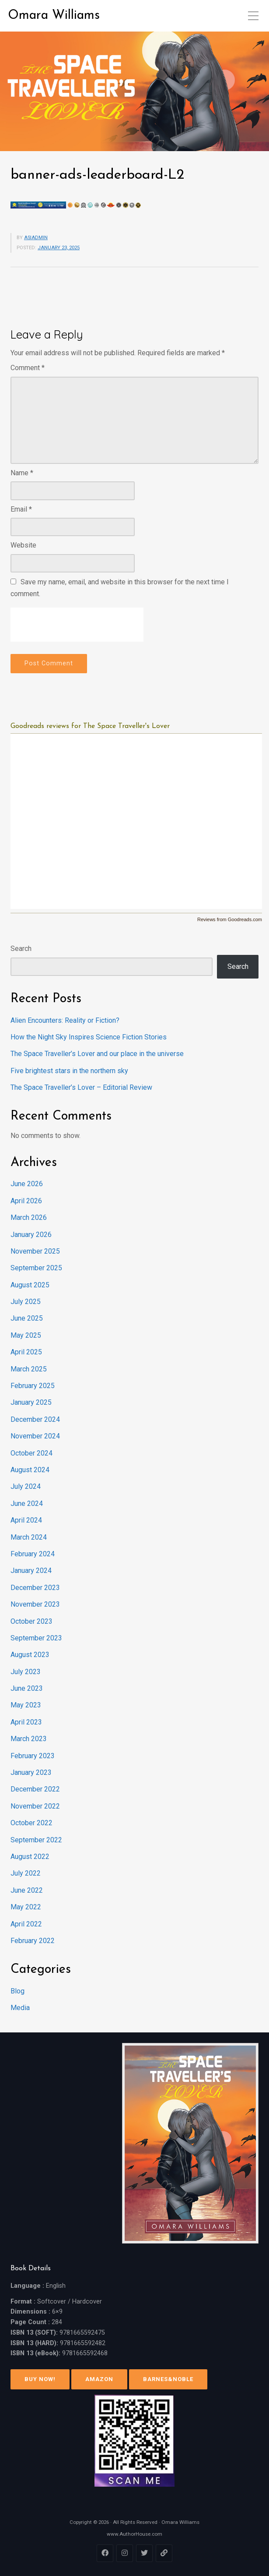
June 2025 (26, 1318)
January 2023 (31, 1772)
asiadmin (36, 237)
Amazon (99, 2379)
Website (23, 545)
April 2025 (26, 1352)
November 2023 (35, 1604)
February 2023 (32, 1756)
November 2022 (35, 1806)
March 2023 (28, 1739)
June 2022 (26, 1890)
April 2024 (26, 1520)
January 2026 (31, 1234)
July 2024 (25, 1486)
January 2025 (31, 1402)
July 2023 (25, 1672)
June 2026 (26, 1184)
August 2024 (29, 1470)
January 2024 (31, 1570)
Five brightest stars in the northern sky (69, 1071)
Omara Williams (54, 15)
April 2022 (26, 1924)
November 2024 (35, 1436)
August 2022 (29, 1856)
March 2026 (28, 1217)
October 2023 (31, 1621)
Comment (27, 368)
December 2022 (35, 1789)
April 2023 (26, 1722)
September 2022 (36, 1840)
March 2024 (28, 1537)
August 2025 (29, 1285)
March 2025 (28, 1369)
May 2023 (25, 1705)
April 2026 (26, 1201)
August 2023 (29, 1654)
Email (21, 509)
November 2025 (35, 1251)
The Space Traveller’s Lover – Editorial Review (81, 1087)
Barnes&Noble (168, 2379)
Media (20, 2008)
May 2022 (25, 1907)
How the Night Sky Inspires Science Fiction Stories (88, 1037)
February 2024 (32, 1554)
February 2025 (32, 1386)
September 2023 (36, 1638)
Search (20, 948)
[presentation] (76, 625)
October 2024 (31, 1453)
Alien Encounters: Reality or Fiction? (64, 1020)
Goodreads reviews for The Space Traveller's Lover (90, 726)
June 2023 (26, 1688)
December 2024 (35, 1419)
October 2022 (31, 1823)
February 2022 (32, 1940)
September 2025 (36, 1268)
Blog (17, 1991)
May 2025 (25, 1335)
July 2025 (25, 1301)
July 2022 (25, 1873)
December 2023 (35, 1587)
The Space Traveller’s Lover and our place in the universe (97, 1053)
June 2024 (26, 1503)
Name (21, 473)
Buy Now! (40, 2379)
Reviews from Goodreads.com (229, 919)
